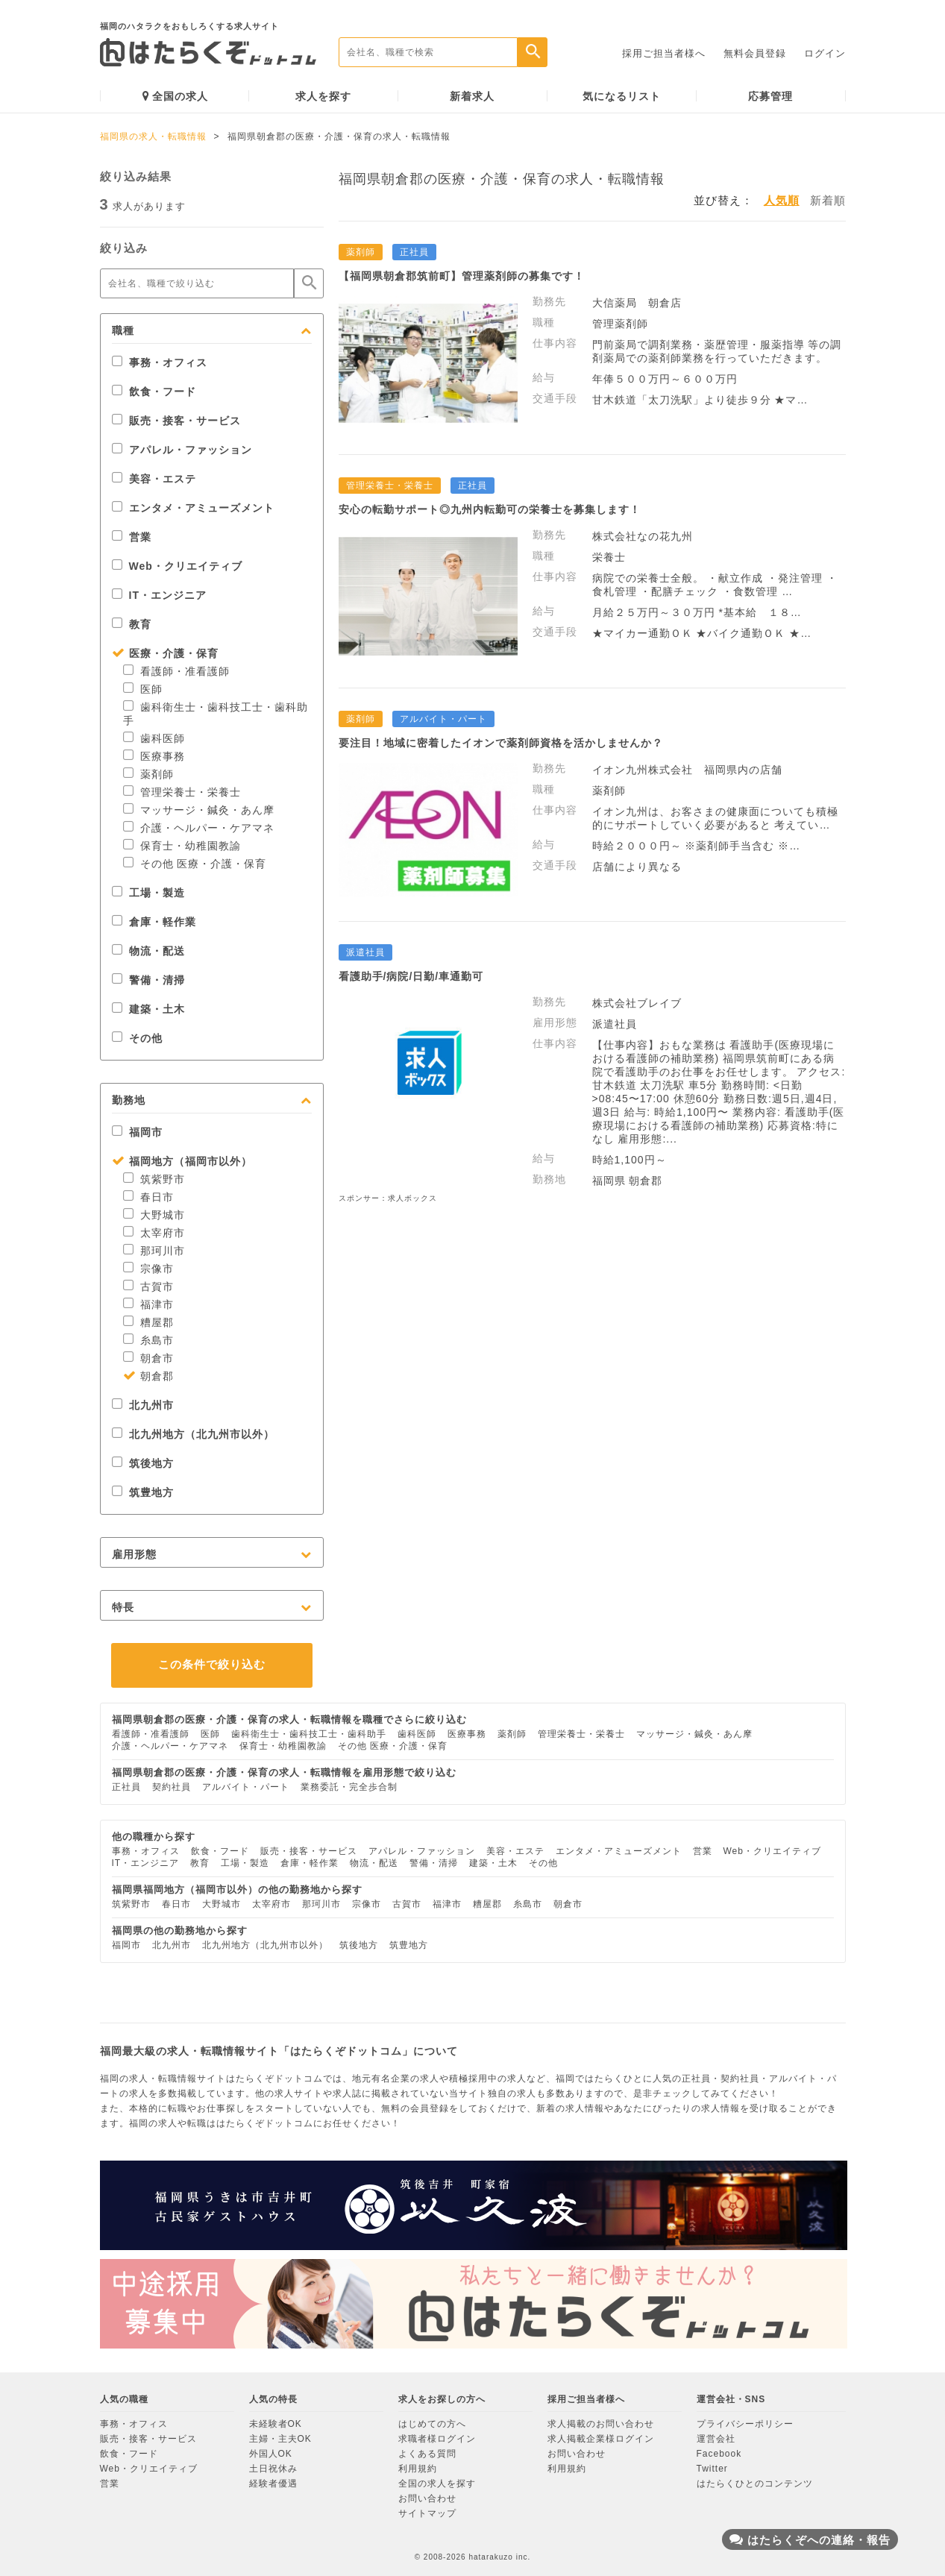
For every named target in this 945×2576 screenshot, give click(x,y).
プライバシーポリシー (745, 2424)
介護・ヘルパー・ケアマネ (198, 828)
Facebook (719, 2453)
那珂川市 (154, 1251)
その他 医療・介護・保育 (195, 864)
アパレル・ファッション (182, 450)
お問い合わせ (427, 2498)
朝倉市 (148, 1358)
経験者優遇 (273, 2483)
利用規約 (417, 2468)
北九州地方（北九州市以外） (193, 1434)
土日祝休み (273, 2468)
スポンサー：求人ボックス (388, 1198)
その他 (137, 1038)
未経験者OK (275, 2424)
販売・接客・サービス (176, 421)
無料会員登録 (754, 53)
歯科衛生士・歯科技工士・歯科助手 (308, 1734)
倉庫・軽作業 (154, 922)
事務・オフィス (159, 362)
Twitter (712, 2468)
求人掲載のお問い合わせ (600, 2424)
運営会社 (716, 2439)
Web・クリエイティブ (177, 566)
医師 (143, 689)
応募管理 (770, 96)
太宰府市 (154, 1233)
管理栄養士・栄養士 (182, 792)
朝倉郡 (148, 1376)
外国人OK (270, 2453)
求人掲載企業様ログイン (600, 2439)
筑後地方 (143, 1463)
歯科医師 (154, 738)
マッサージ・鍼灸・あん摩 (198, 810)
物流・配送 (148, 951)
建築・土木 (148, 1009)
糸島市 (148, 1340)
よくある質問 (427, 2453)
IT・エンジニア (159, 595)
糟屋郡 (148, 1322)
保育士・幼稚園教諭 (182, 846)
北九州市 (143, 1405)
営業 (131, 537)
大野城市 (154, 1215)
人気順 (782, 200)
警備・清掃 (148, 980)
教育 (131, 624)
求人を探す (323, 96)
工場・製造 (148, 893)
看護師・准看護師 (176, 671)
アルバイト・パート (245, 1787)
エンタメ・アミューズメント (193, 508)
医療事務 (154, 756)
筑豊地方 (143, 1492)
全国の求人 (175, 95)
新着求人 (472, 96)
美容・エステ (154, 479)
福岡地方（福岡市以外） (182, 1161)
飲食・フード (154, 392)
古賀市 (148, 1286)
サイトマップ (427, 2513)
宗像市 (148, 1269)
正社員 (126, 1787)
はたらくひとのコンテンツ (755, 2483)
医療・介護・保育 (165, 653)
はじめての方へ (432, 2424)
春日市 (148, 1197)
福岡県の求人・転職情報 (153, 136)
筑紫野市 (154, 1179)
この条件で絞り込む (212, 1664)
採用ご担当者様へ (664, 53)
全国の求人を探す (437, 2483)
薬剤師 (148, 774)
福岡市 (137, 1132)
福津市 (148, 1304)
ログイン (825, 53)
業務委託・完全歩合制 (349, 1787)
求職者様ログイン (437, 2439)
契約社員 (171, 1787)
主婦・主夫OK (280, 2439)
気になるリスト (622, 96)
